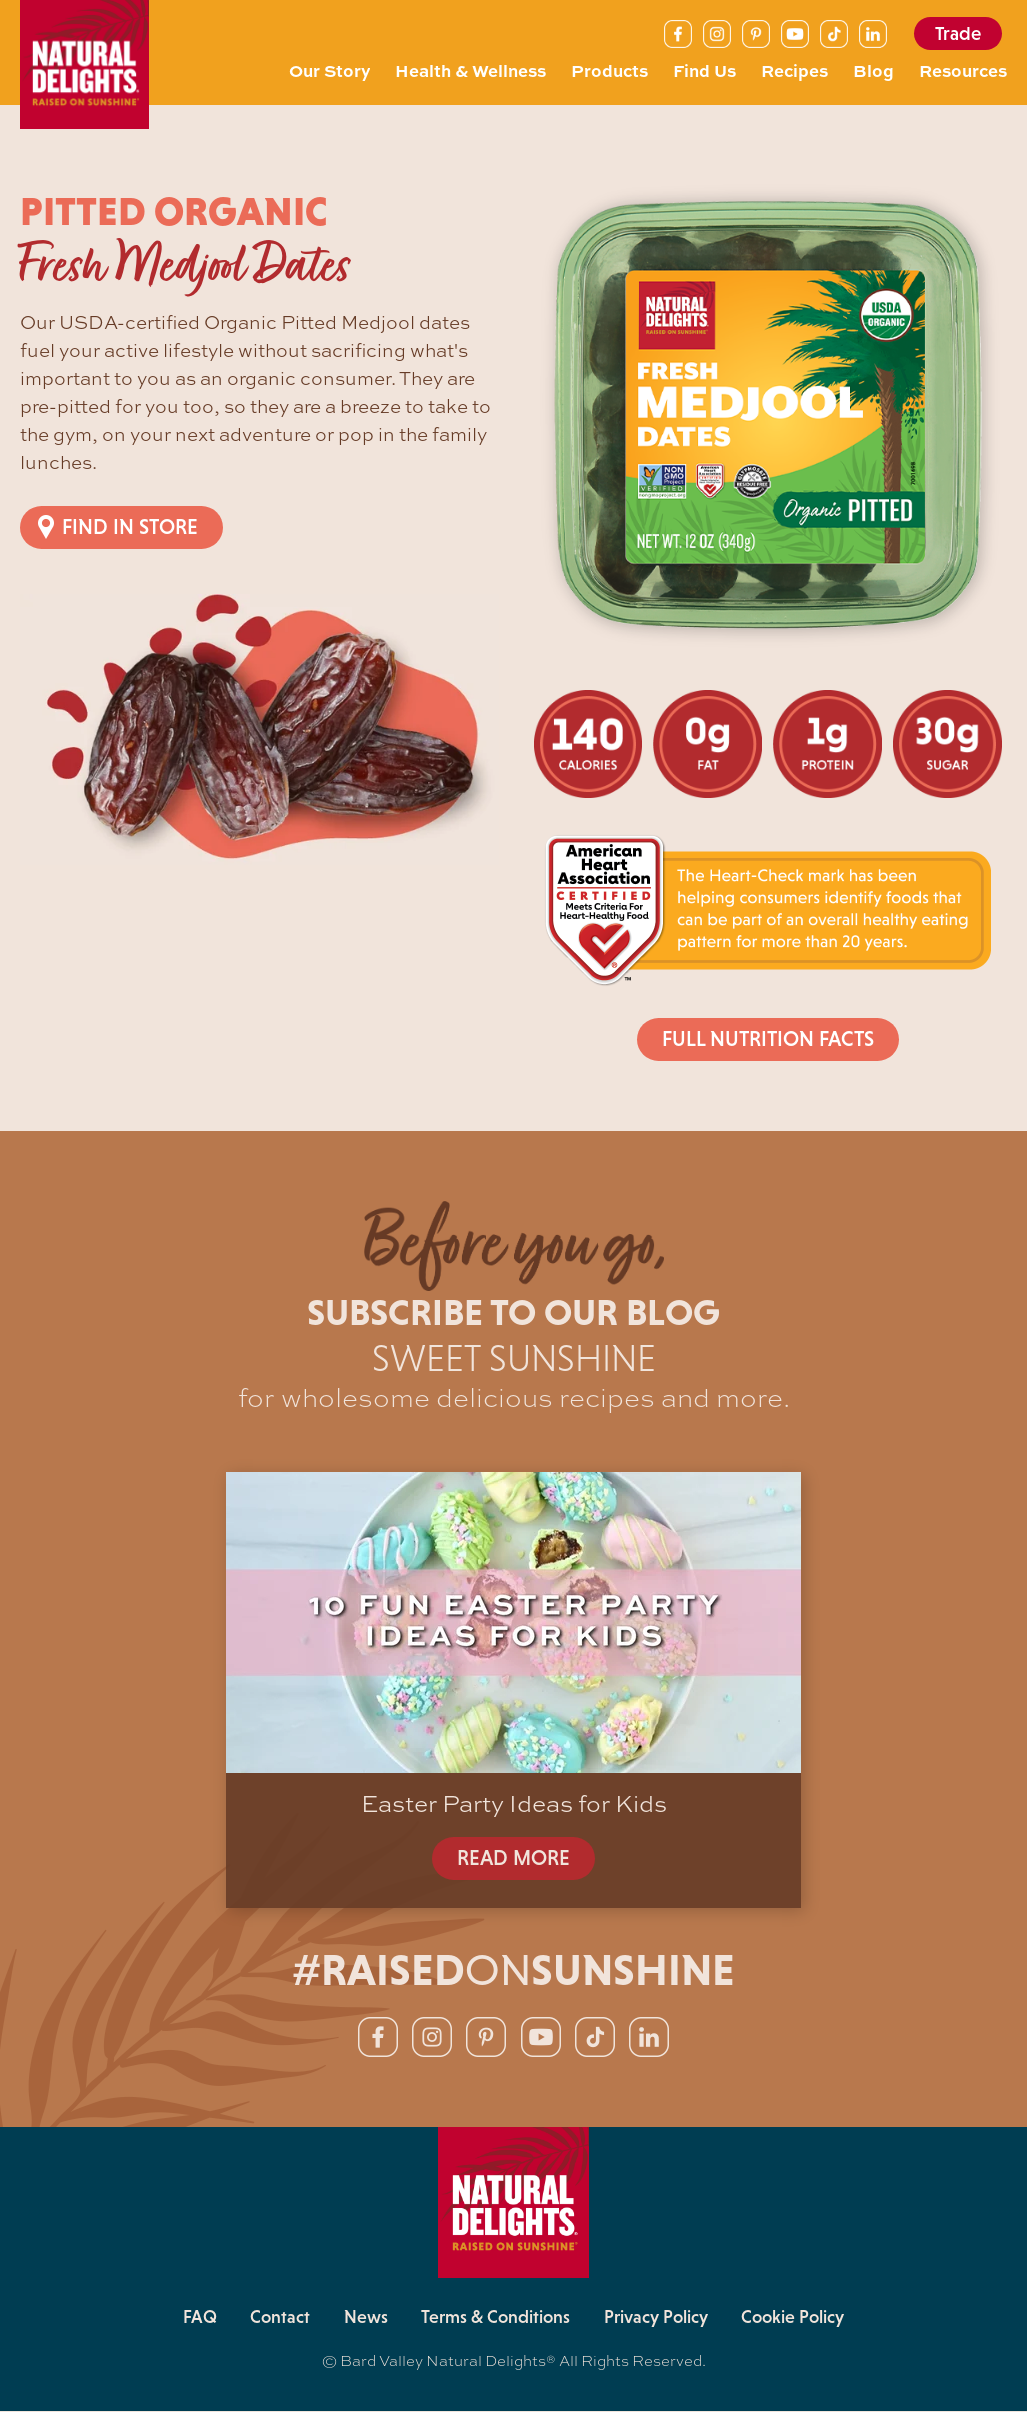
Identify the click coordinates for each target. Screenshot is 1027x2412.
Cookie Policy (796, 2319)
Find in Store (130, 527)
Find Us (704, 70)
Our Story (329, 70)
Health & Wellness (470, 70)
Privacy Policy (658, 2319)
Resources (963, 70)
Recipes (794, 70)
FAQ (196, 2319)
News (365, 2319)
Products (609, 70)
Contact (278, 2319)
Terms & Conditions (496, 2319)
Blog (873, 70)
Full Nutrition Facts (767, 1039)
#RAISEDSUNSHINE (513, 1970)
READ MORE (514, 1858)
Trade (958, 33)
